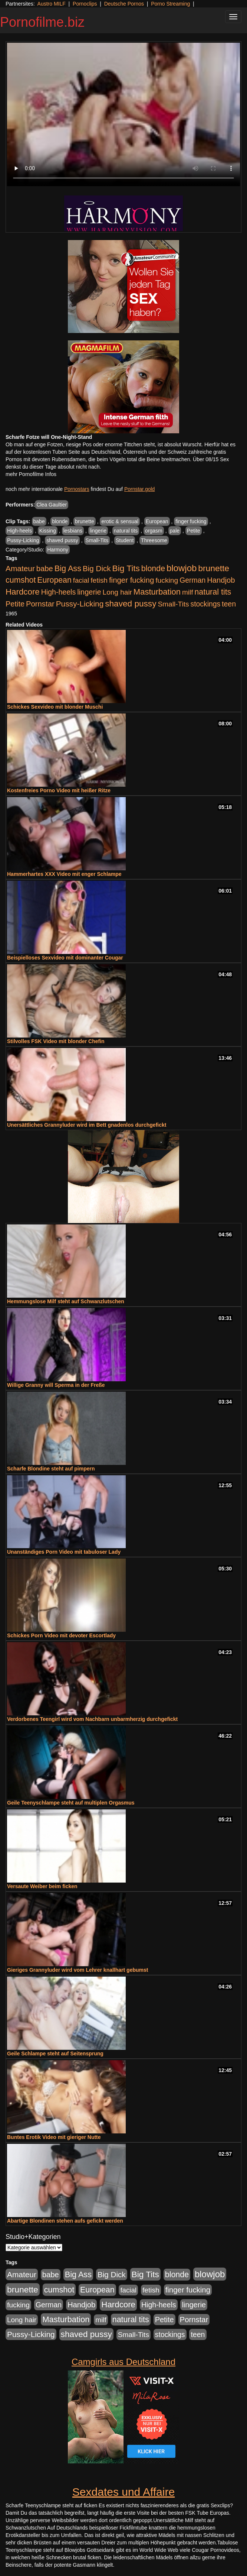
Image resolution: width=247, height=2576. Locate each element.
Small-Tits (97, 540)
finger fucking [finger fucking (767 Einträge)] (131, 580)
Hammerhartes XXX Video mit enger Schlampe (64, 874)
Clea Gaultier (51, 505)
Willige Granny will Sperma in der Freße (56, 1385)
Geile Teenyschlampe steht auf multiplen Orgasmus (71, 1803)
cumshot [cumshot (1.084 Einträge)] (21, 580)
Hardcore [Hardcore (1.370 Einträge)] (23, 591)
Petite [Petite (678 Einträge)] (15, 604)
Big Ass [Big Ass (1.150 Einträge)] (68, 568)
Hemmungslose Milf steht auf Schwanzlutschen (65, 1301)
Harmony (57, 550)
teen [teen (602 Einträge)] (229, 604)
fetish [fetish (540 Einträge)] (99, 580)
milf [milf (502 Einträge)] (187, 592)
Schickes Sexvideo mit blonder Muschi (55, 707)
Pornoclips (85, 4)
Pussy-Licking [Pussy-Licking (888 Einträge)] (80, 603)
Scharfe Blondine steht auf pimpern (51, 1469)
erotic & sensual (119, 521)
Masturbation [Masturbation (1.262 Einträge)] (157, 591)
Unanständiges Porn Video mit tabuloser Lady (64, 1552)
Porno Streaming (170, 4)
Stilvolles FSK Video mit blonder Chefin (56, 1041)
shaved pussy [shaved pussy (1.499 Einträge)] (130, 603)
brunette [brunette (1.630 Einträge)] (213, 568)
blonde (59, 521)
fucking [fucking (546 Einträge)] (166, 580)
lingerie (98, 531)
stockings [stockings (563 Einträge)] (206, 604)
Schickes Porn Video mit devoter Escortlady (61, 1635)
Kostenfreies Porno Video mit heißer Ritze (59, 790)
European (157, 521)
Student (125, 540)
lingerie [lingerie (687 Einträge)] (89, 592)
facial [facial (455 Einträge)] (81, 580)
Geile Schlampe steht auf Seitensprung (55, 2053)
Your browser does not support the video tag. (123, 114)
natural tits (126, 531)
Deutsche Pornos (124, 4)
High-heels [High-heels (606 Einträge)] (58, 592)
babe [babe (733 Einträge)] (44, 568)
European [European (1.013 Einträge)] (54, 580)
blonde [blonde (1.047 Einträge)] (153, 568)
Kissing (47, 531)
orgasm (153, 531)
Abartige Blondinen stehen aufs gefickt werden (65, 2221)
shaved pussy (62, 540)
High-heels (19, 531)
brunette (84, 521)
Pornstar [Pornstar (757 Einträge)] (40, 604)
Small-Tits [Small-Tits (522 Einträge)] (173, 604)
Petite (193, 531)
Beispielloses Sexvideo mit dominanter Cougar (65, 958)
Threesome (154, 540)
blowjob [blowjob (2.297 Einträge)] (182, 568)
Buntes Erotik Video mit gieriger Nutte (54, 2137)
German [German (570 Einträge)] (192, 580)
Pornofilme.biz (42, 22)
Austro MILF (51, 4)
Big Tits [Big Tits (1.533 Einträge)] (126, 568)
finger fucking (190, 521)
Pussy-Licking (23, 540)
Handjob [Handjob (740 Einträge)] (221, 580)
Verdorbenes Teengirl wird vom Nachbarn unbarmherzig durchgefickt (92, 1719)
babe (39, 521)
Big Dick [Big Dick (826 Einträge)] (97, 568)
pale (175, 531)
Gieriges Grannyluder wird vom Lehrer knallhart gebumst (77, 1970)
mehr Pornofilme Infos (31, 474)
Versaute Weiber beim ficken (42, 1886)
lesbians (72, 531)
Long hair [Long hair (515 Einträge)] (117, 592)
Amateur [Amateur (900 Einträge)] (20, 568)
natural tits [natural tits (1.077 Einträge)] (212, 592)
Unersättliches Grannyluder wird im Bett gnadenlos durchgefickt (86, 1125)
